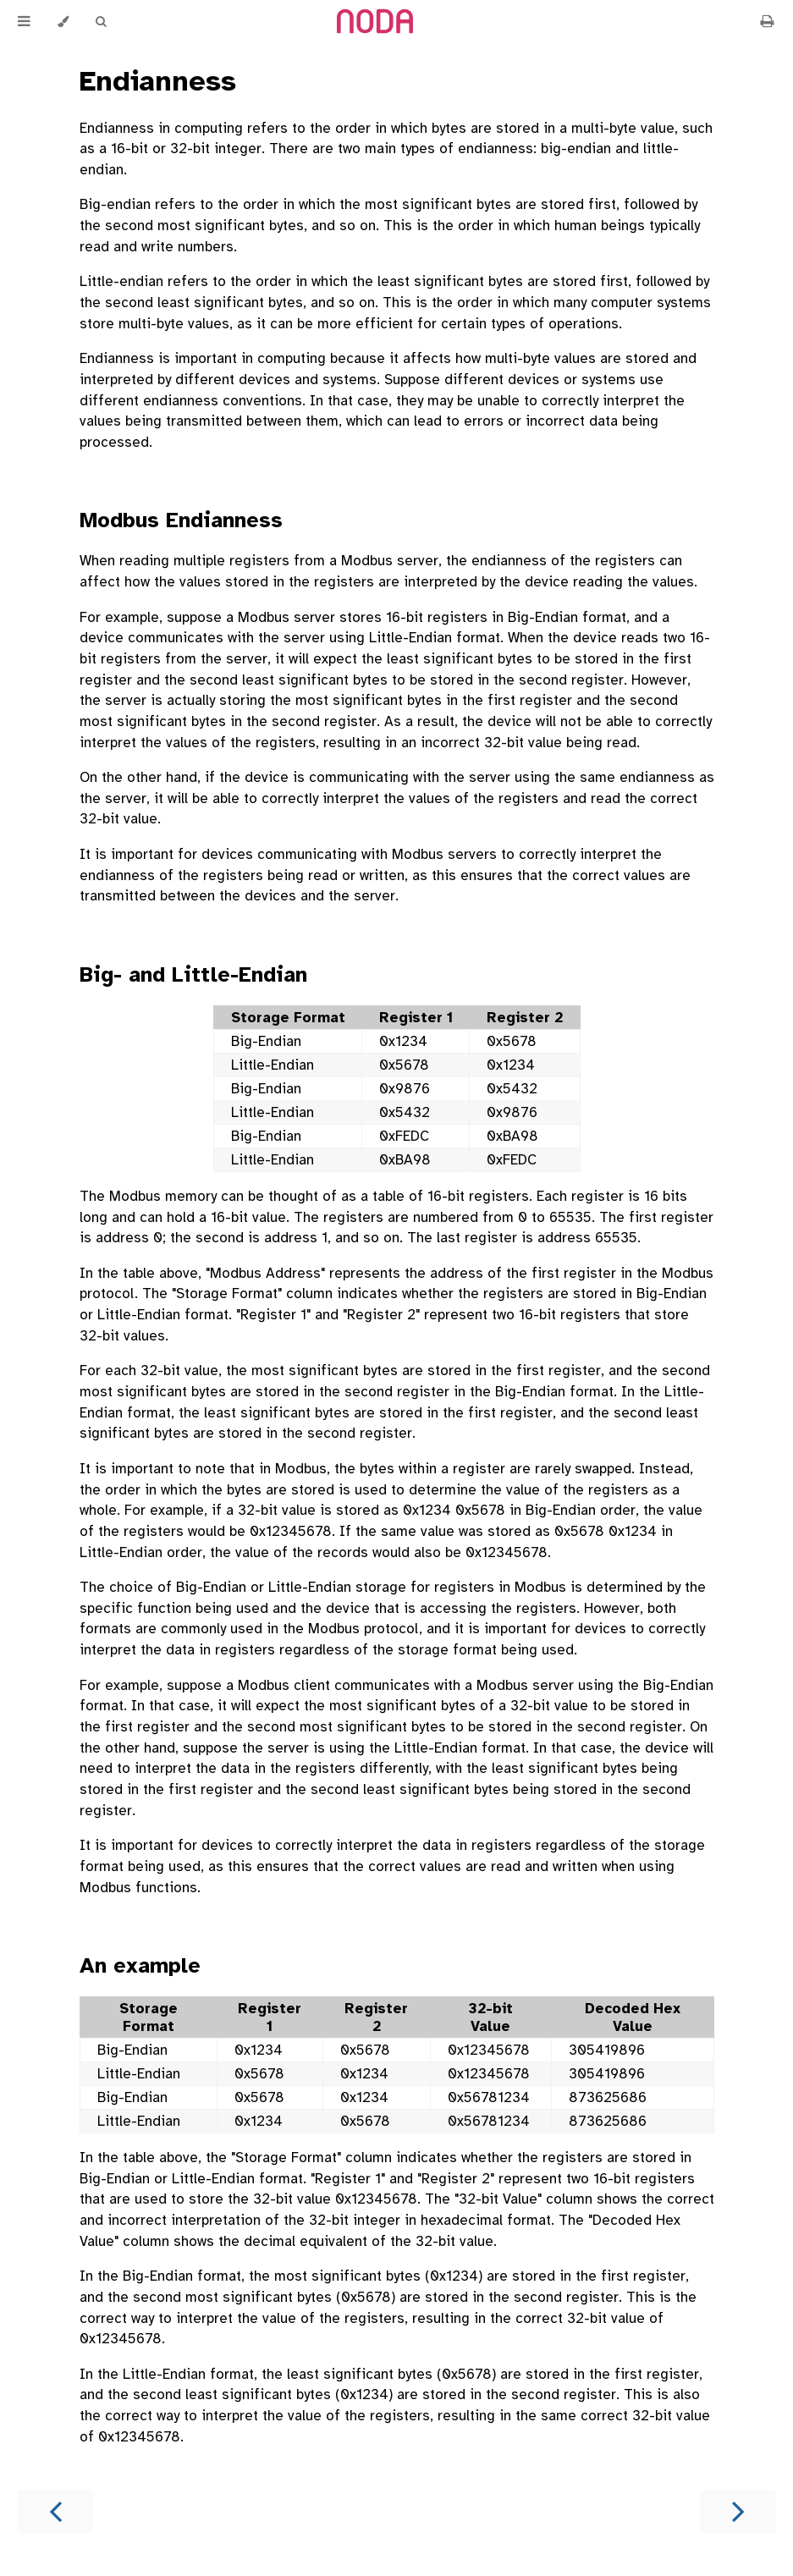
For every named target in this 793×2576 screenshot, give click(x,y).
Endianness (158, 81)
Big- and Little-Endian (193, 974)
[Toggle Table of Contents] (24, 21)
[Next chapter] (738, 2512)
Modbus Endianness (181, 520)
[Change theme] (63, 21)
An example (140, 1965)
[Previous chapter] (55, 2512)
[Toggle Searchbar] (100, 21)
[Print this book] (766, 21)
